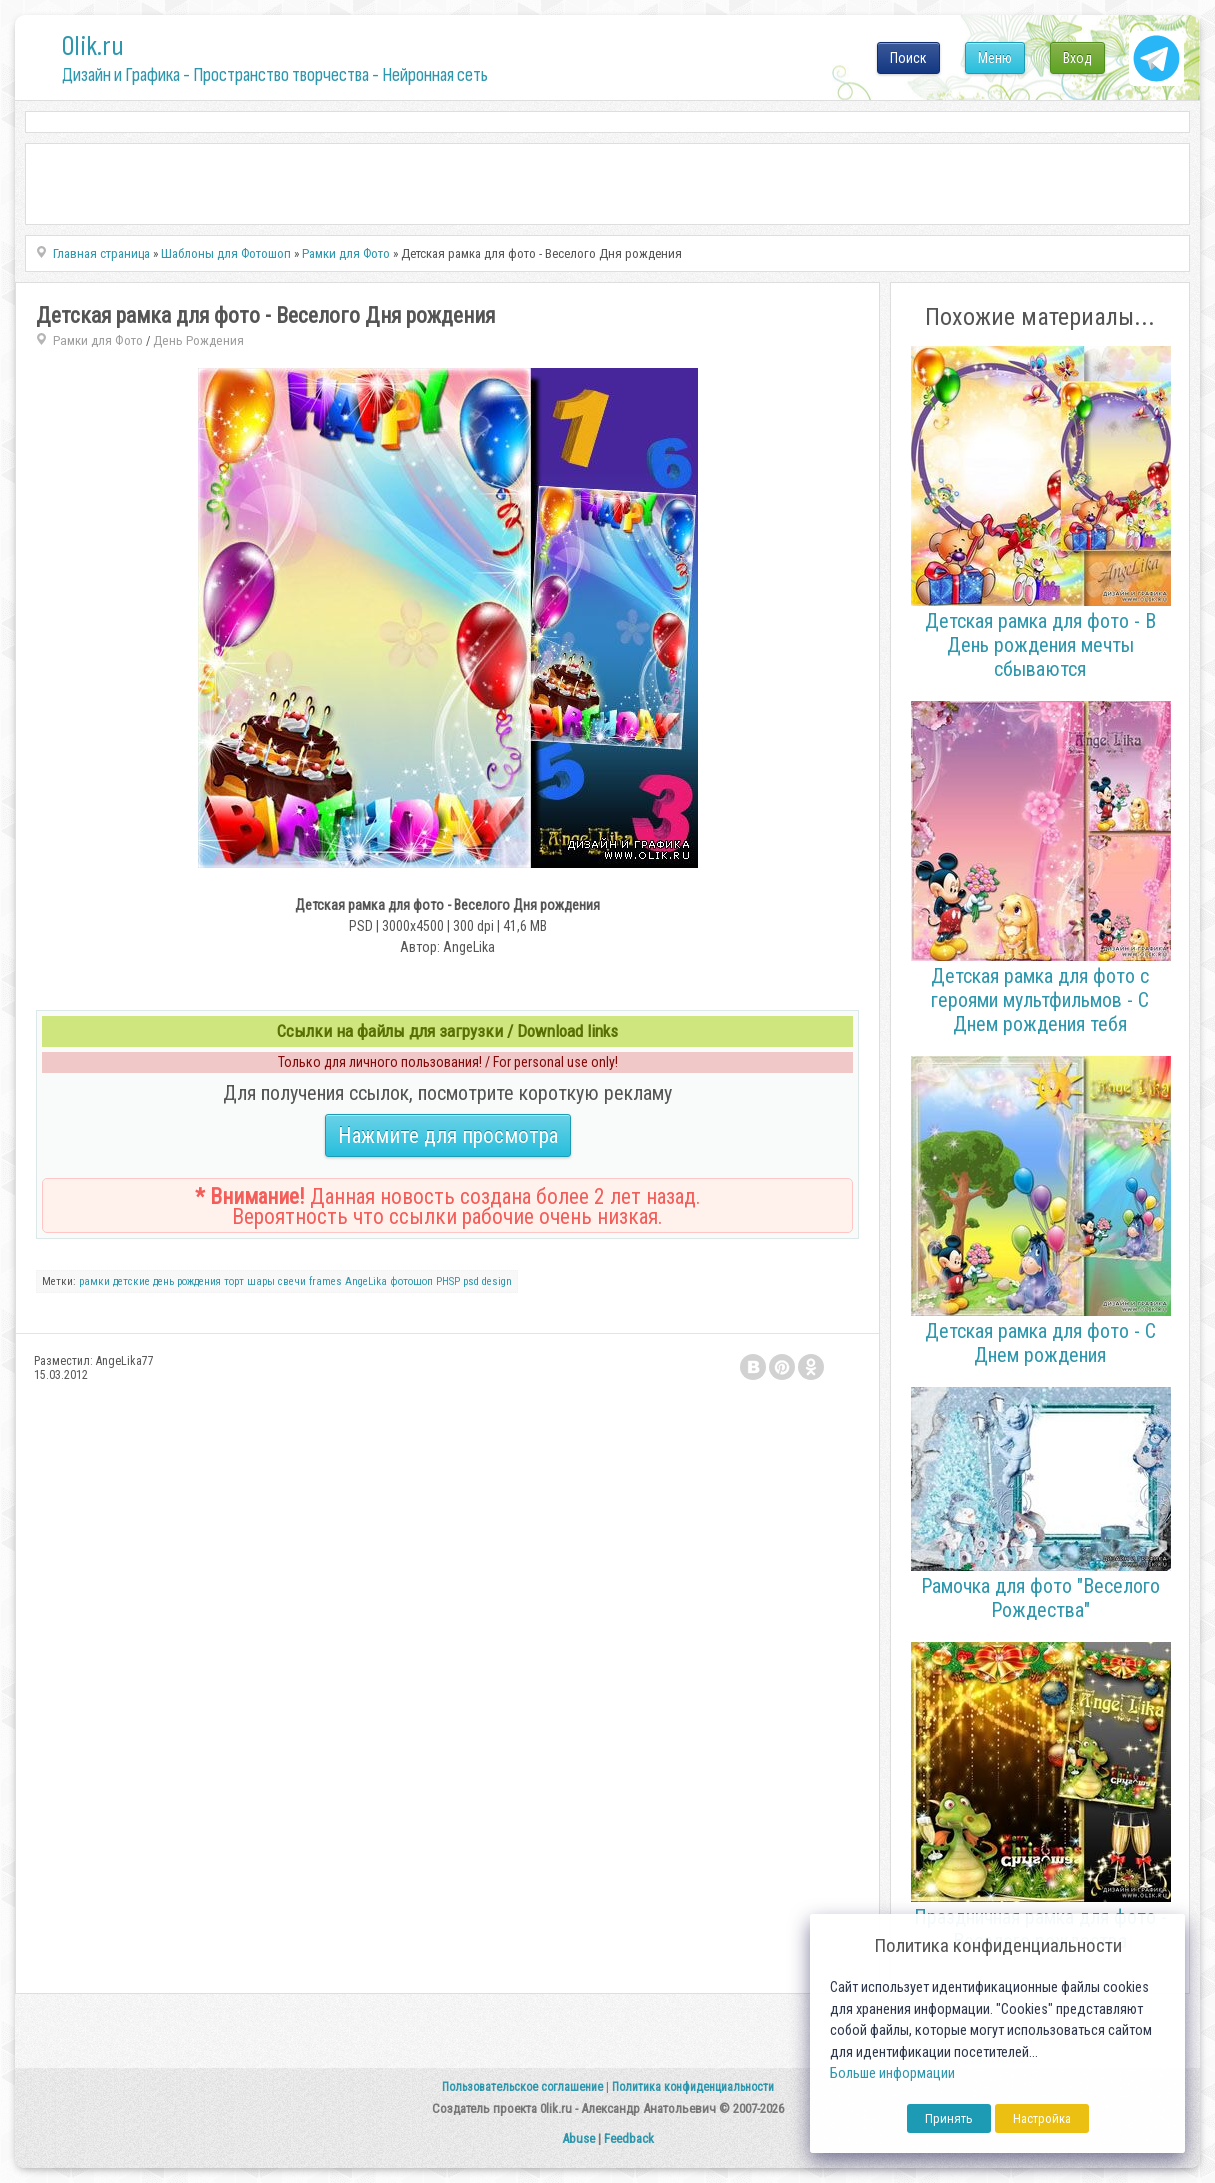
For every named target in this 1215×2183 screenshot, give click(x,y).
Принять (949, 2118)
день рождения (187, 1281)
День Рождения (198, 340)
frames (325, 1281)
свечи (292, 1281)
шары (261, 1281)
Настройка (1042, 2118)
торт (234, 1281)
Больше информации (892, 2073)
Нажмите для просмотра (448, 1135)
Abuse (578, 2138)
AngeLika (366, 1281)
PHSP (448, 1281)
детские (131, 1281)
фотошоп (411, 1281)
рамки (94, 1281)
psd (471, 1281)
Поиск (908, 58)
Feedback (629, 2138)
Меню (995, 58)
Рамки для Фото (98, 340)
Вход (1077, 58)
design (497, 1281)
